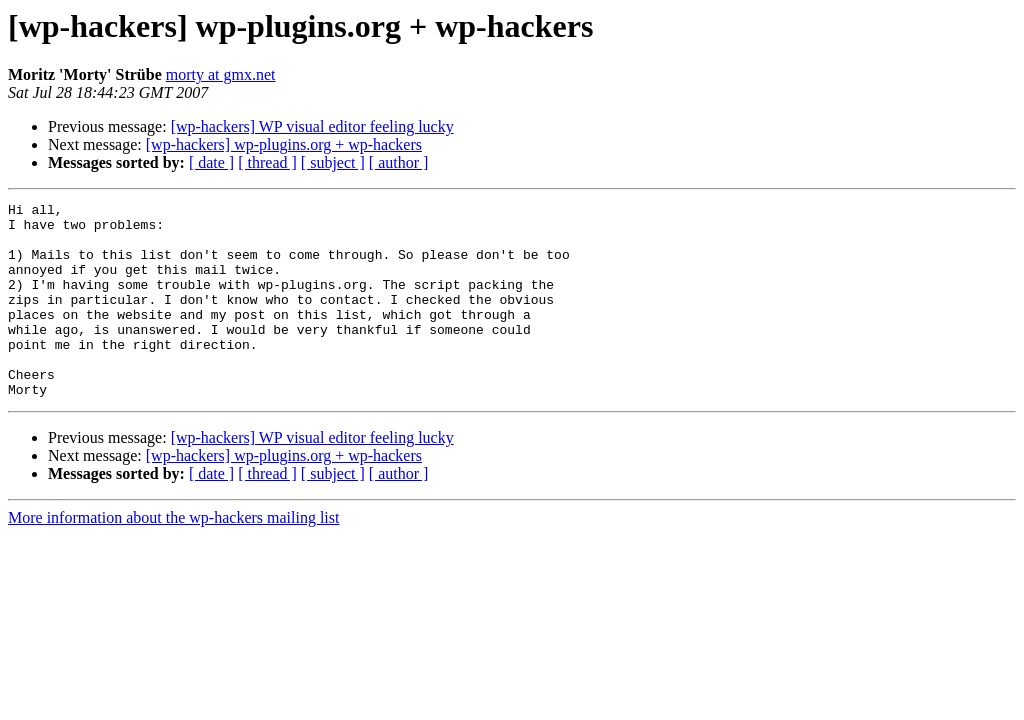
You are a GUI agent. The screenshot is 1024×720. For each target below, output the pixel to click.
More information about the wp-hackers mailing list (173, 556)
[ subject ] (333, 162)
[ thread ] (267, 162)
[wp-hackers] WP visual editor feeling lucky (312, 126)
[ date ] (211, 162)
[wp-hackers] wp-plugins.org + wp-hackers (284, 144)
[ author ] (399, 162)
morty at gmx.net (221, 74)
